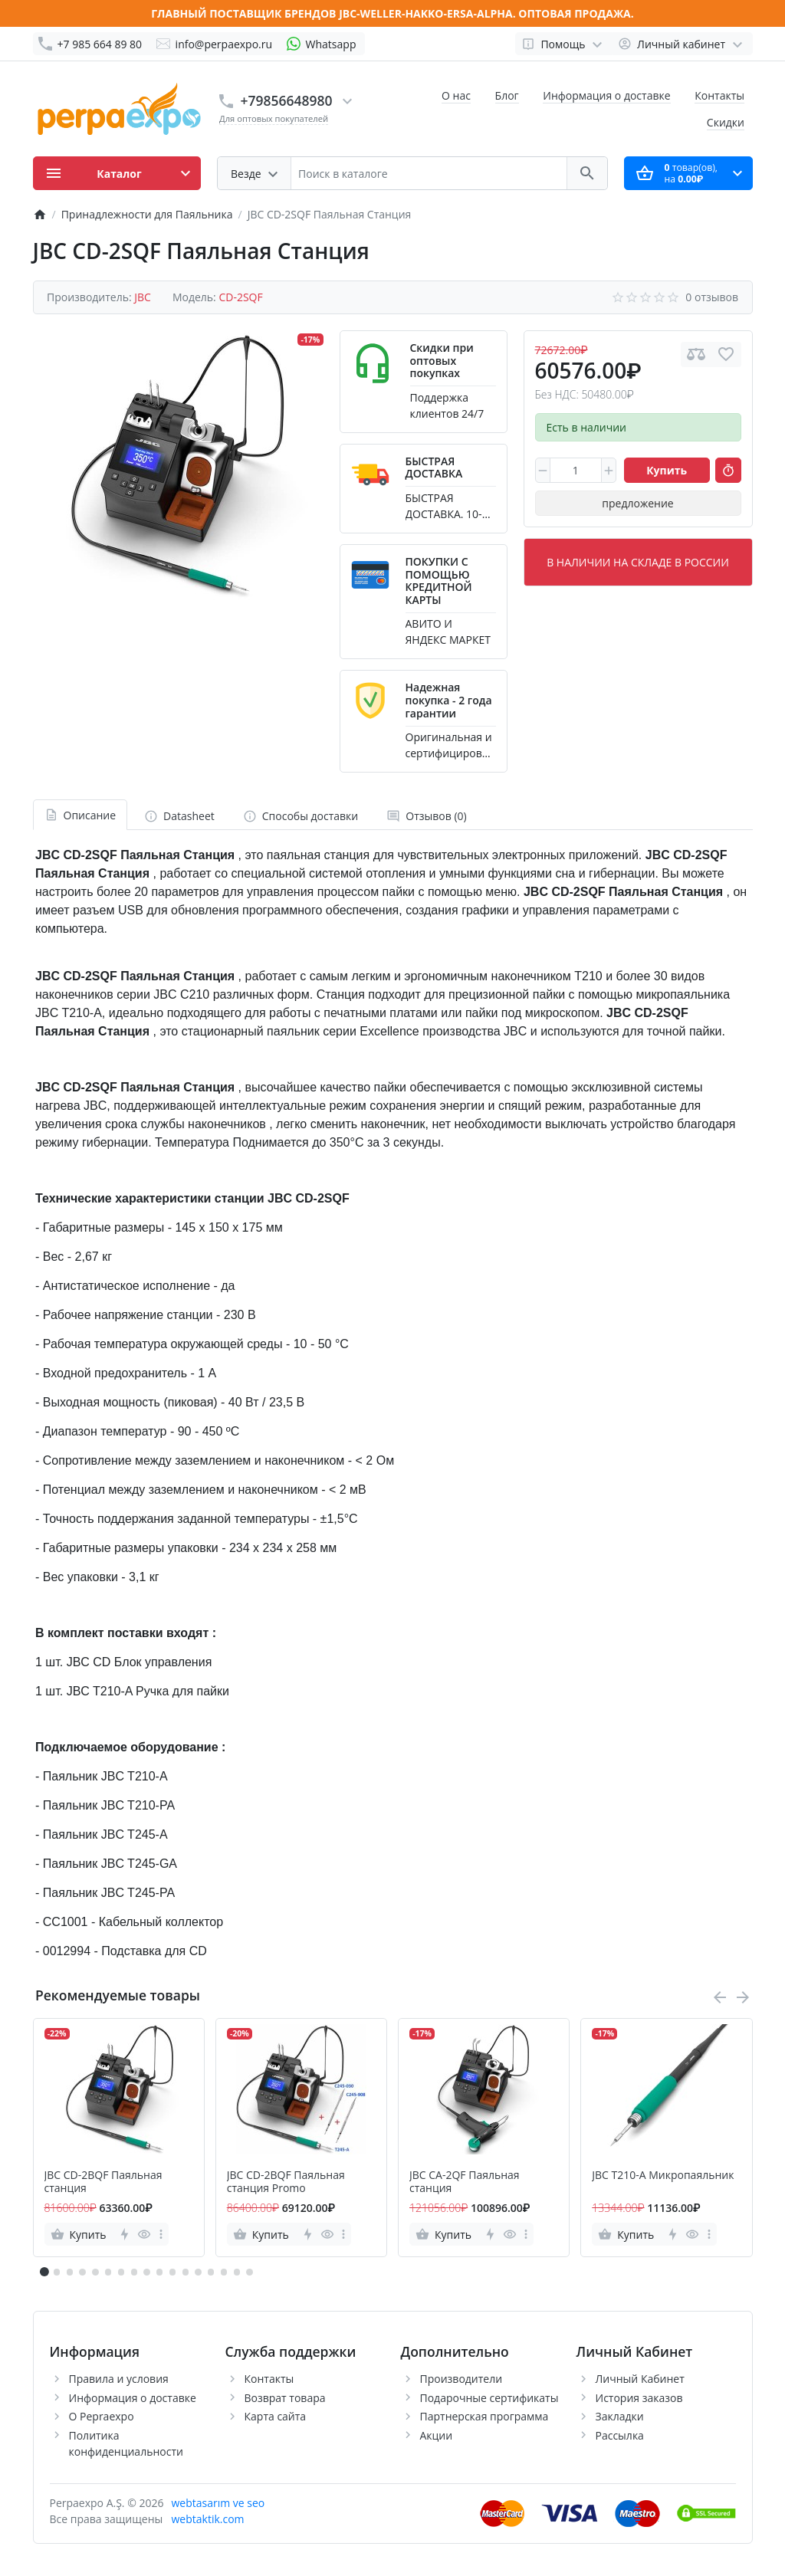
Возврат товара (285, 2398)
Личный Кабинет (640, 2378)
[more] (161, 2234)
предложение (637, 503)
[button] (57, 2272)
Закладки (620, 2416)
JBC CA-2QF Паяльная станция (464, 2182)
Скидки (725, 122)
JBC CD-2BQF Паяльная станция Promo (286, 2182)
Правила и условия (119, 2378)
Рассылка (620, 2435)
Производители (461, 2378)
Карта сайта (276, 2416)
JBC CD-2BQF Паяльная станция (103, 2182)
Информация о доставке (606, 95)
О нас (456, 95)
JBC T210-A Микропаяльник (663, 2175)
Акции (436, 2435)
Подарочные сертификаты (489, 2398)
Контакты (719, 95)
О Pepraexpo (101, 2416)
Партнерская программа (484, 2416)
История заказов (639, 2398)
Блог (507, 95)
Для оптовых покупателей (273, 118)
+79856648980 (287, 100)
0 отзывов (711, 297)
